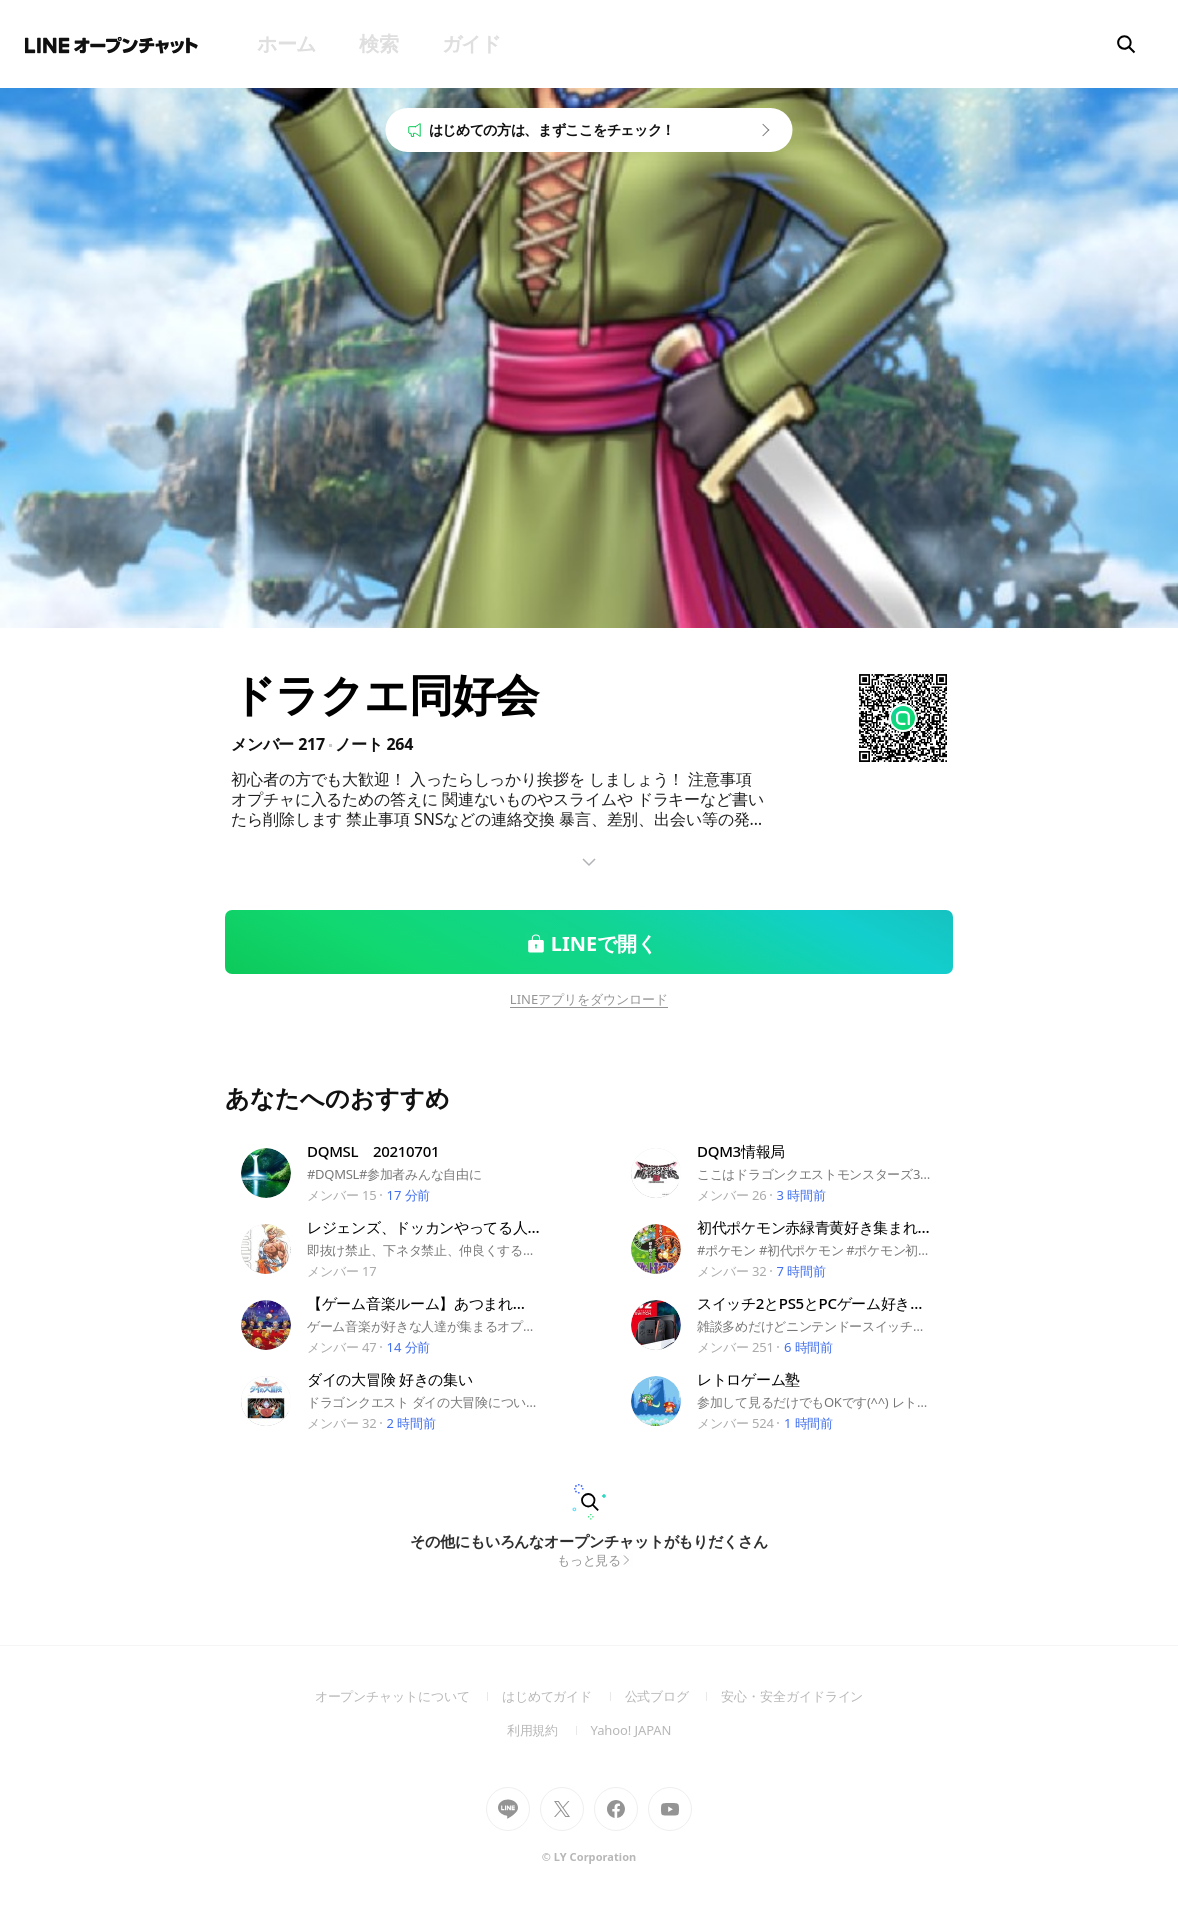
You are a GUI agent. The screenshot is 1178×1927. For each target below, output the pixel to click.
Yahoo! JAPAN (631, 1730)
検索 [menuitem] (378, 43)
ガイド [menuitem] (471, 43)
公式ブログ (673, 1696)
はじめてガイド (563, 1696)
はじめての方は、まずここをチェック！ (552, 129)
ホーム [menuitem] (286, 43)
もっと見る (589, 1560)
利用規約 (549, 1730)
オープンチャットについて (408, 1696)
